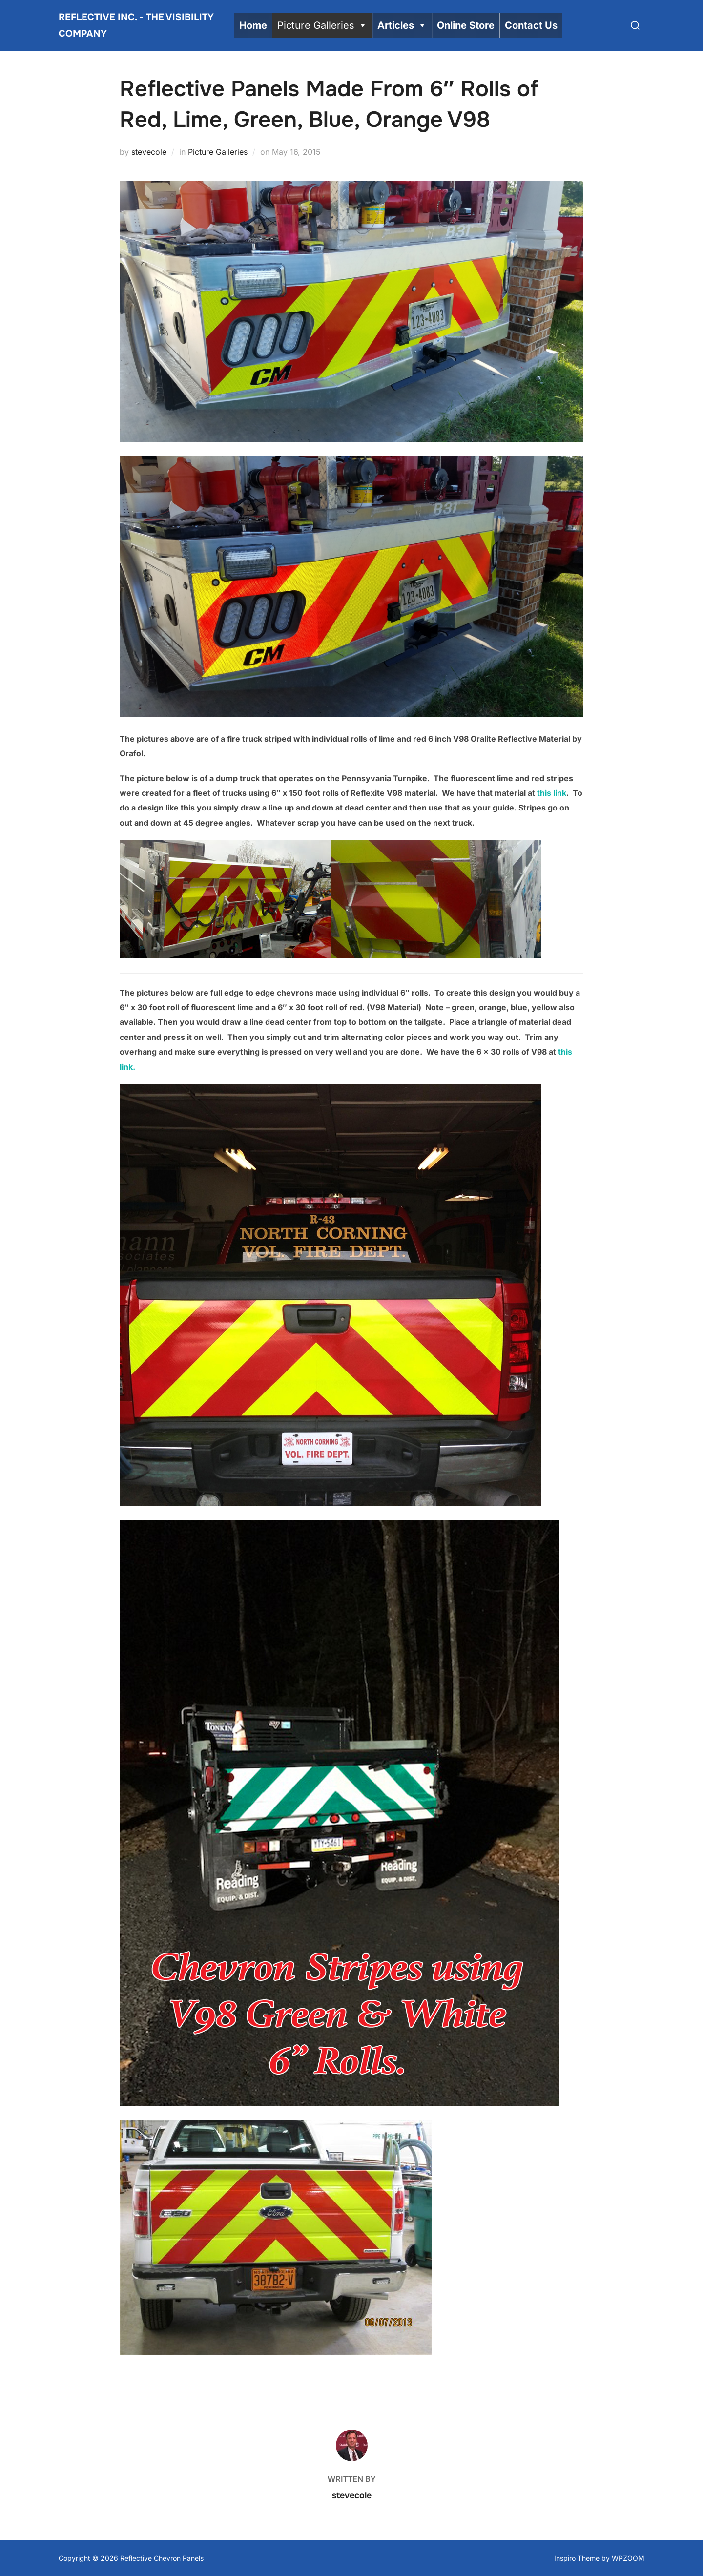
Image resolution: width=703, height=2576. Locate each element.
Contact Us (531, 25)
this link (551, 792)
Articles (402, 25)
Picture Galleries (322, 25)
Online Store (466, 25)
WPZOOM (628, 2557)
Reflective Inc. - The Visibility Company (136, 25)
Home (253, 25)
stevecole (148, 151)
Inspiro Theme (577, 2557)
